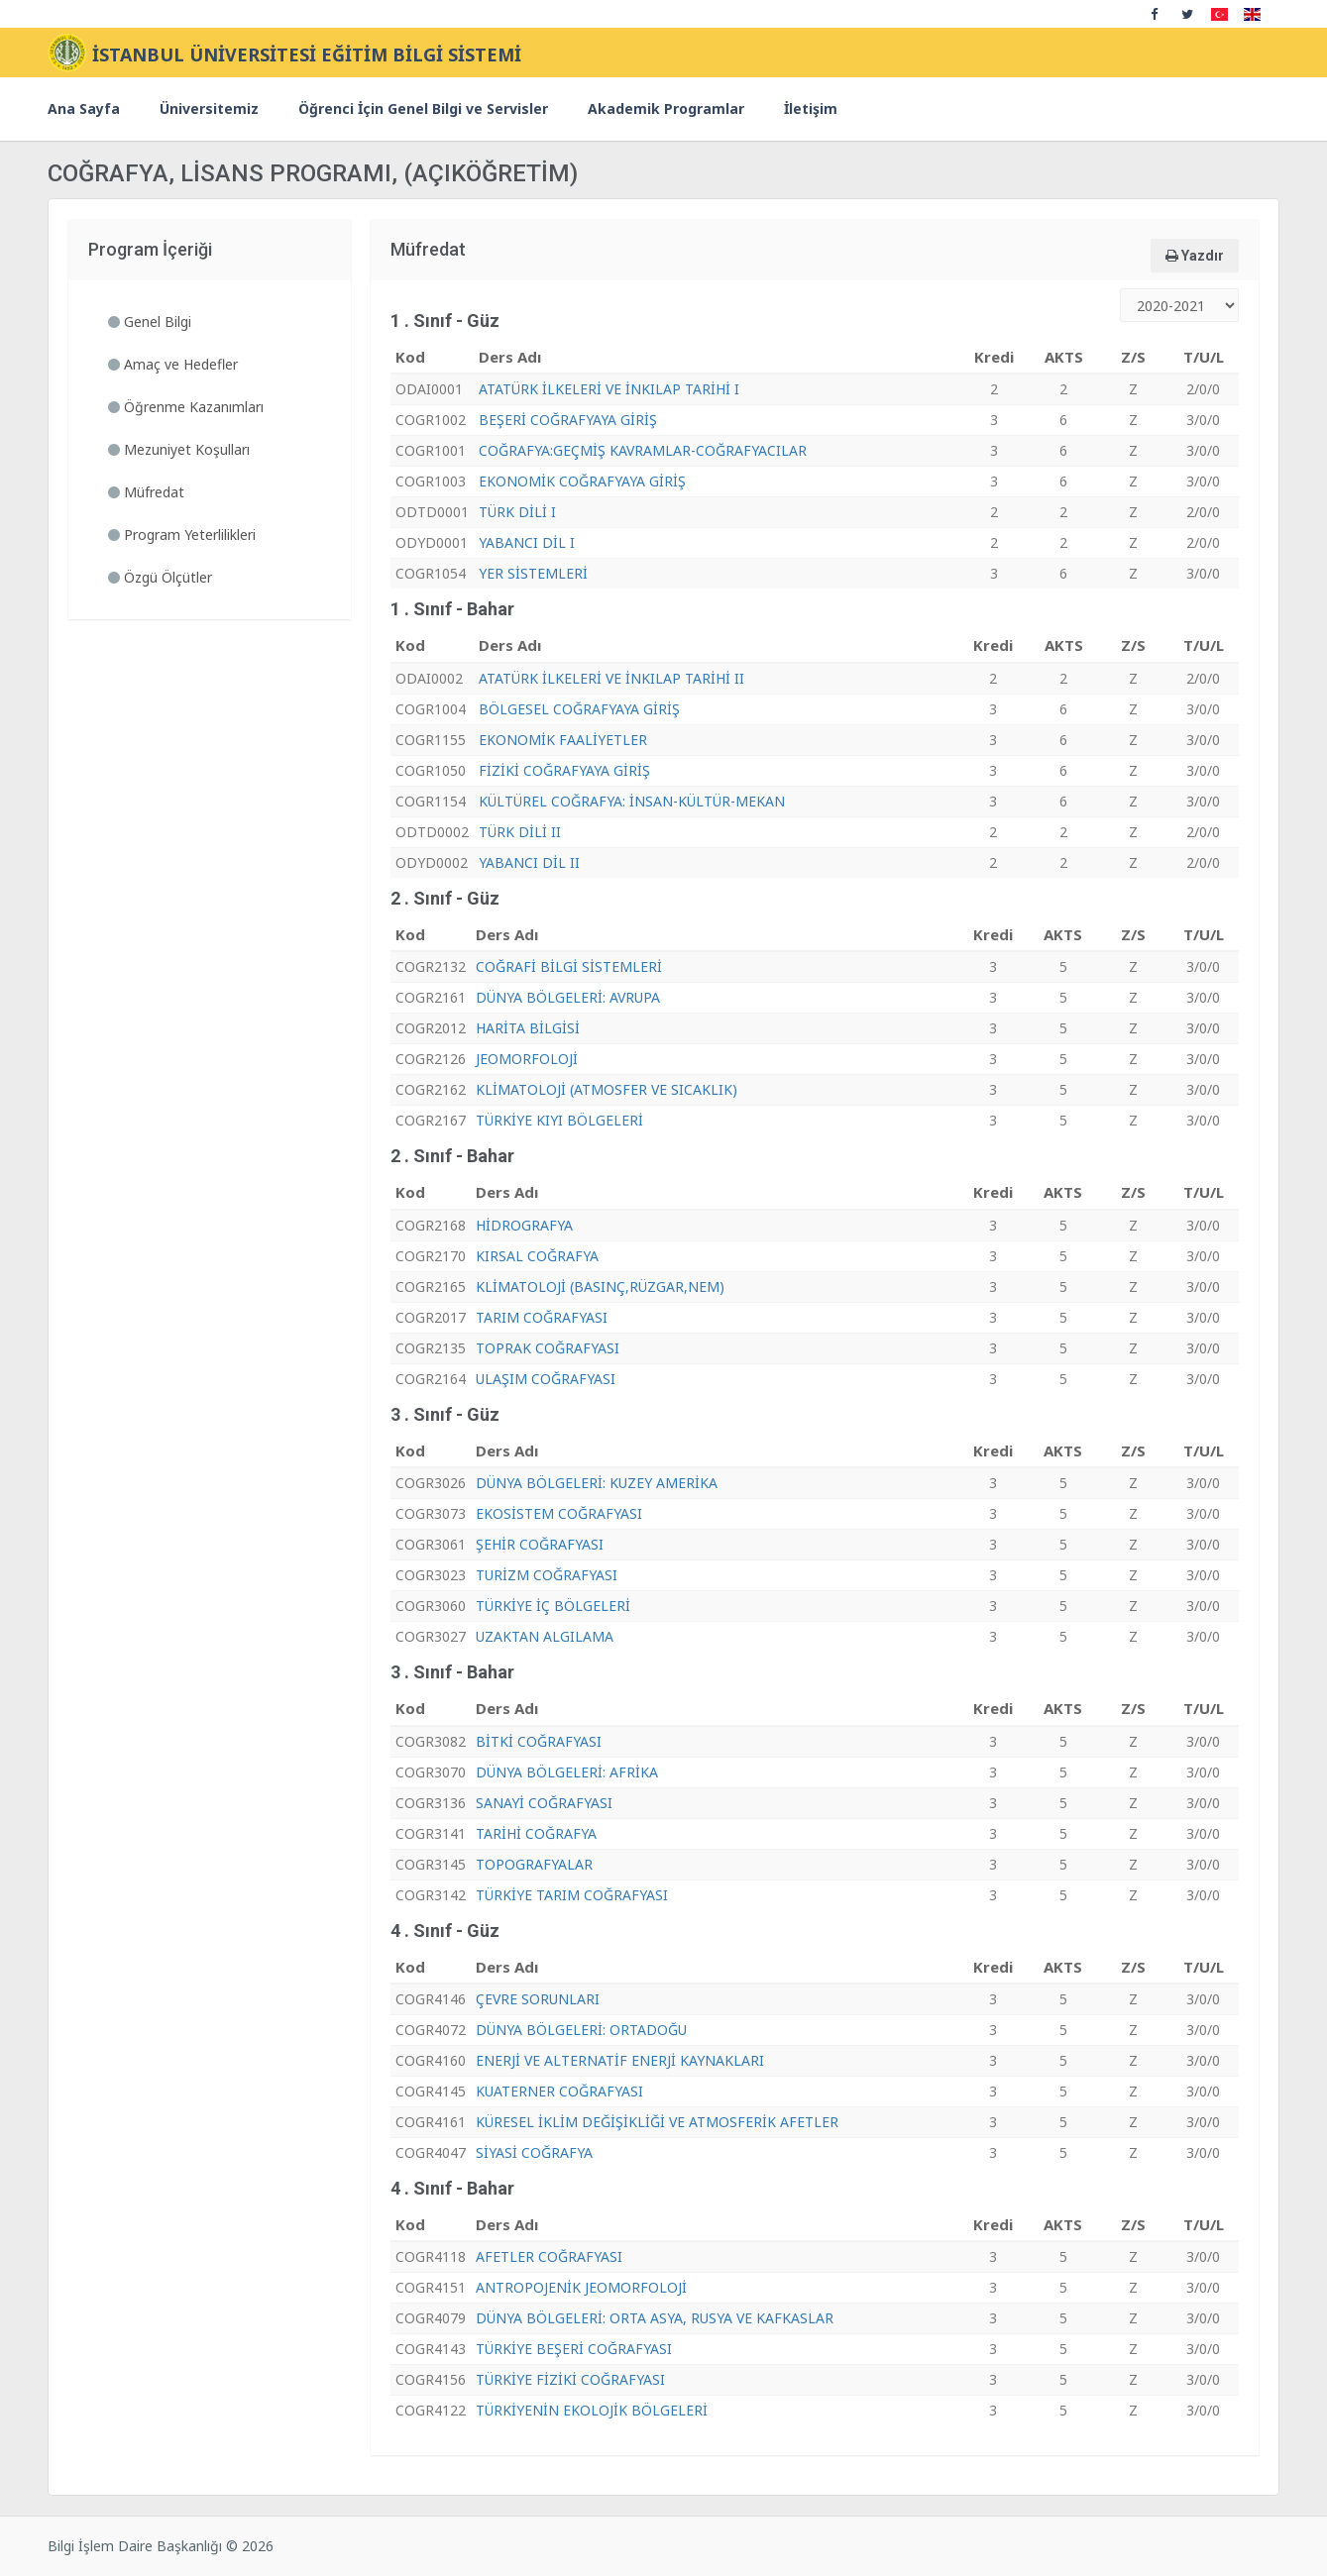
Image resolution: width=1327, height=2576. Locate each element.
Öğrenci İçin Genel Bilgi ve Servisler (423, 108)
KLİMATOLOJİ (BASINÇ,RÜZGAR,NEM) (600, 1286)
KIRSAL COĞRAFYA (537, 1255)
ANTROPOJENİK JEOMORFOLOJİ (581, 2287)
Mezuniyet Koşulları (179, 449)
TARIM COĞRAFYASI (542, 1317)
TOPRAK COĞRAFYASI (547, 1348)
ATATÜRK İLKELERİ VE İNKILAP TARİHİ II (611, 678)
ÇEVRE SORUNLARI (538, 1998)
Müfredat (146, 492)
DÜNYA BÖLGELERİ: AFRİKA (567, 1772)
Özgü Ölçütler (160, 577)
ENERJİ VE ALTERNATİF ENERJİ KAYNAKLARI (620, 2060)
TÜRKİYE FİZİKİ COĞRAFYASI (570, 2379)
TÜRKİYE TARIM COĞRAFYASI (572, 1894)
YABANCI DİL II (529, 862)
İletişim (810, 108)
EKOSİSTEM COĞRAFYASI (559, 1513)
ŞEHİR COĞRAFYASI (540, 1544)
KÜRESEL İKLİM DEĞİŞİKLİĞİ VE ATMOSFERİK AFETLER (657, 2121)
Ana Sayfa (84, 108)
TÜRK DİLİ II (520, 831)
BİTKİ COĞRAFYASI (539, 1741)
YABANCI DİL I (527, 542)
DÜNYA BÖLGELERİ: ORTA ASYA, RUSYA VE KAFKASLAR (654, 2317)
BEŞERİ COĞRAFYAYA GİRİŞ (568, 419)
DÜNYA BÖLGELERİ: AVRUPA (568, 997)
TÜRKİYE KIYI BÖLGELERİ (559, 1120)
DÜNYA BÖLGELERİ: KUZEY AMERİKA (597, 1482)
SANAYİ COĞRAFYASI (544, 1802)
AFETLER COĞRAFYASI (549, 2256)
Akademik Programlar (666, 108)
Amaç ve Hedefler (173, 364)
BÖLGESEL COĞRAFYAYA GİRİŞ (579, 708)
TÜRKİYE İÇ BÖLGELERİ (553, 1605)
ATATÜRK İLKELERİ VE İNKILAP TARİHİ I (609, 388)
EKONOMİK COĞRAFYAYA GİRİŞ (582, 481)
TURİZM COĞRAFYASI (546, 1574)
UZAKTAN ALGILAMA (544, 1636)
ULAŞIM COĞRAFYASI (545, 1378)
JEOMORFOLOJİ (527, 1058)
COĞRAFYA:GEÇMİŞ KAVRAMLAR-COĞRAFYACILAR (643, 450)
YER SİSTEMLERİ (533, 573)
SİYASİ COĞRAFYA (534, 2152)
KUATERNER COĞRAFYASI (559, 2091)
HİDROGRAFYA (524, 1225)
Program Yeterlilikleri (182, 534)
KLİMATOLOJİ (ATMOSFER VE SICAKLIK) (606, 1089)
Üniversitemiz (209, 108)
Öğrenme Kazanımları (186, 406)
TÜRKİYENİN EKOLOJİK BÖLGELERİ (592, 2410)
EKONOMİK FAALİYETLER (563, 739)
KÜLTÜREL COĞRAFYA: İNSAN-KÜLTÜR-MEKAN (632, 801)
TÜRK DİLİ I (517, 511)
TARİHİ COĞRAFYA (536, 1833)
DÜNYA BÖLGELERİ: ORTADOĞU (581, 2029)
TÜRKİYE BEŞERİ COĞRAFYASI (574, 2348)
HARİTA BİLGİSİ (528, 1028)
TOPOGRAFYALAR (534, 1864)
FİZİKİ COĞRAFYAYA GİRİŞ (564, 770)
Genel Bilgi (149, 321)
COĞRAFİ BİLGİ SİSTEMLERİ (569, 966)
